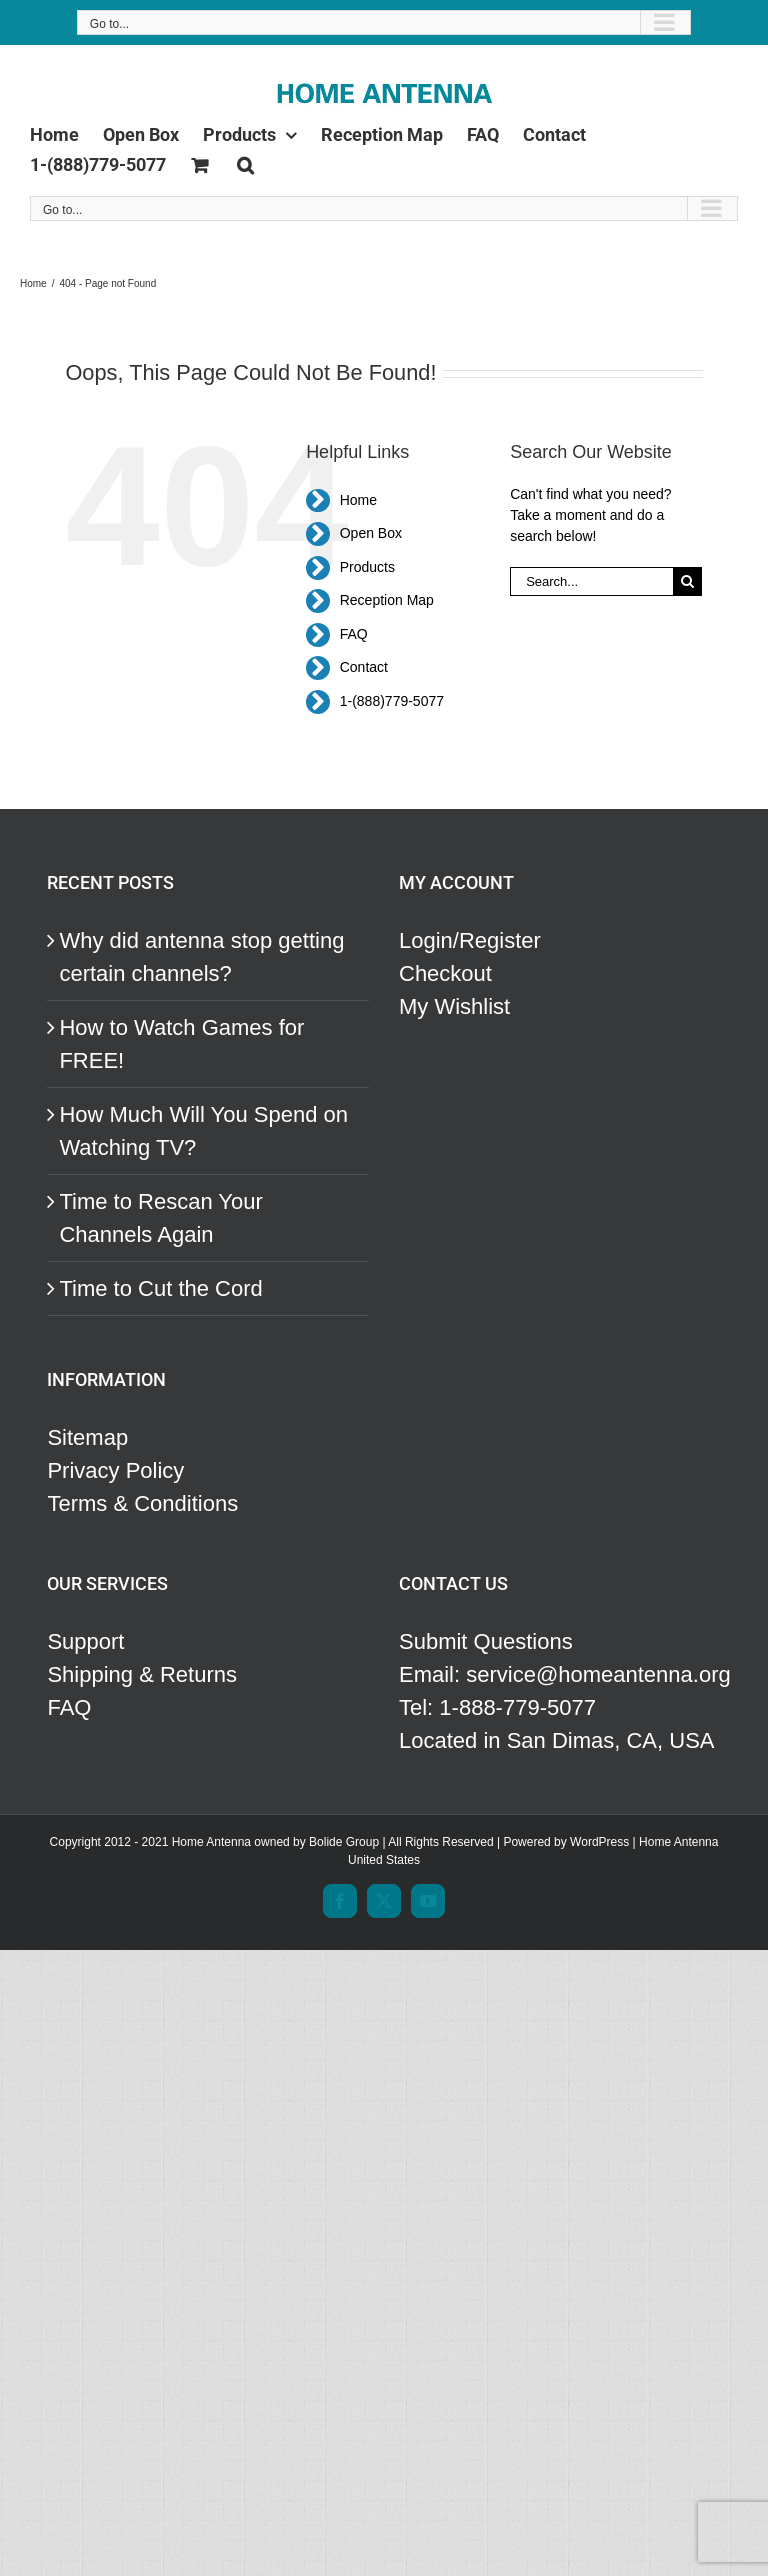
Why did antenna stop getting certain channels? (201, 957)
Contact (364, 667)
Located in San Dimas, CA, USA (556, 1740)
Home (358, 500)
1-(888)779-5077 (392, 701)
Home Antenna (678, 1842)
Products (367, 567)
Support (85, 1641)
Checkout (445, 973)
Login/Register (470, 940)
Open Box (371, 533)
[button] (245, 161)
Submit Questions (486, 1641)
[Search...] (591, 581)
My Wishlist (454, 1006)
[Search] (687, 581)
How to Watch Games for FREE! (181, 1044)
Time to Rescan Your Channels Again (160, 1218)
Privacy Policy (115, 1470)
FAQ (354, 634)
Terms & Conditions (142, 1503)
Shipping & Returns (142, 1674)
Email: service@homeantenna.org (560, 1674)
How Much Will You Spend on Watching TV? (203, 1131)
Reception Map (387, 600)
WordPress (599, 1842)
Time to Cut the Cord (160, 1288)
